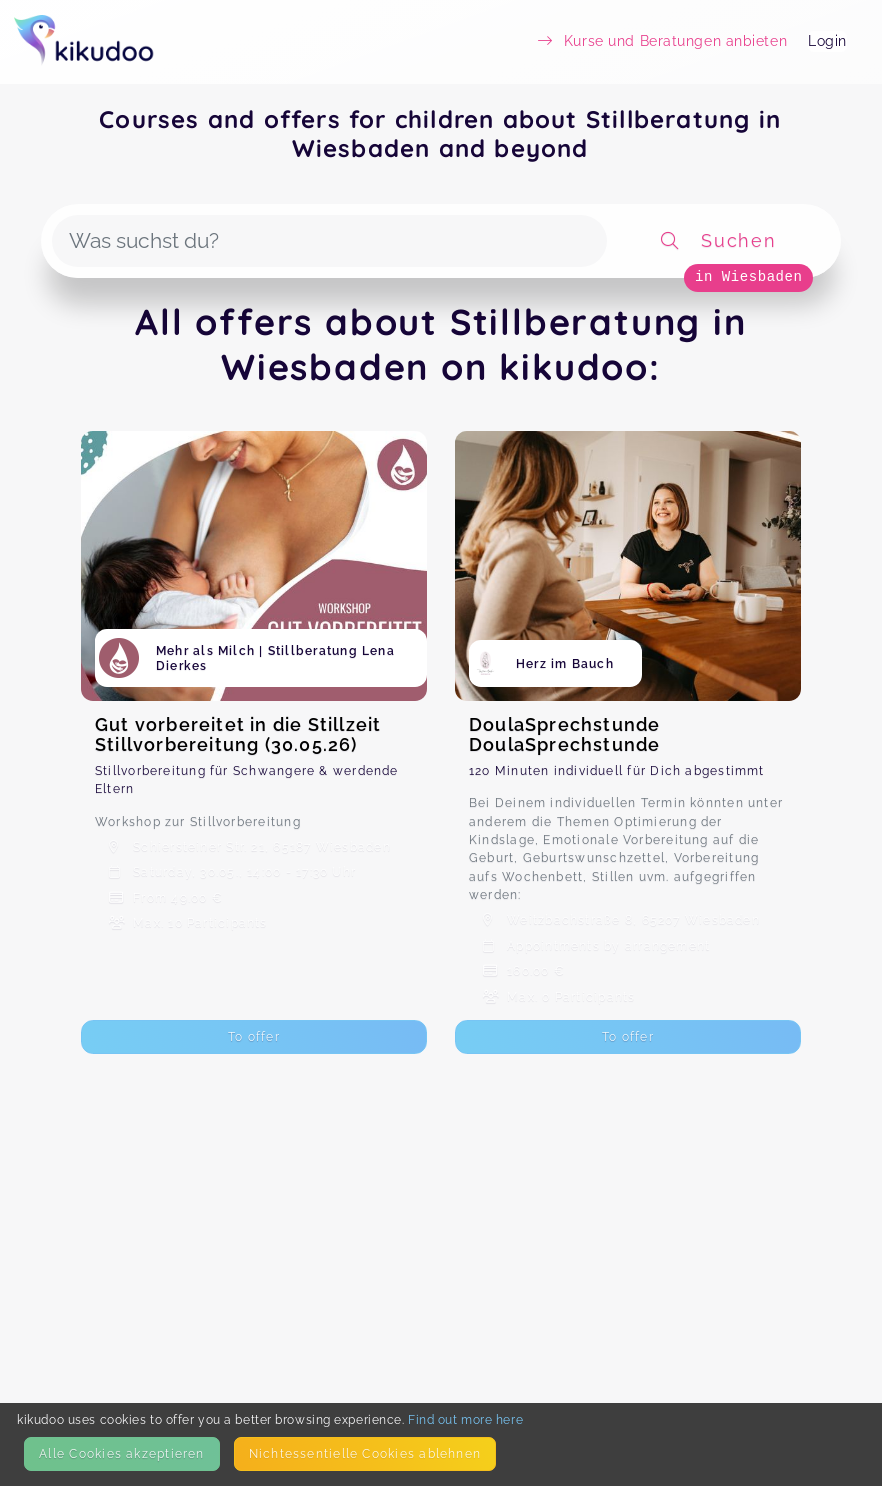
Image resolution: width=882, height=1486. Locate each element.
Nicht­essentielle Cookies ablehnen (365, 1453)
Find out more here (465, 1419)
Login (827, 41)
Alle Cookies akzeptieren (121, 1453)
